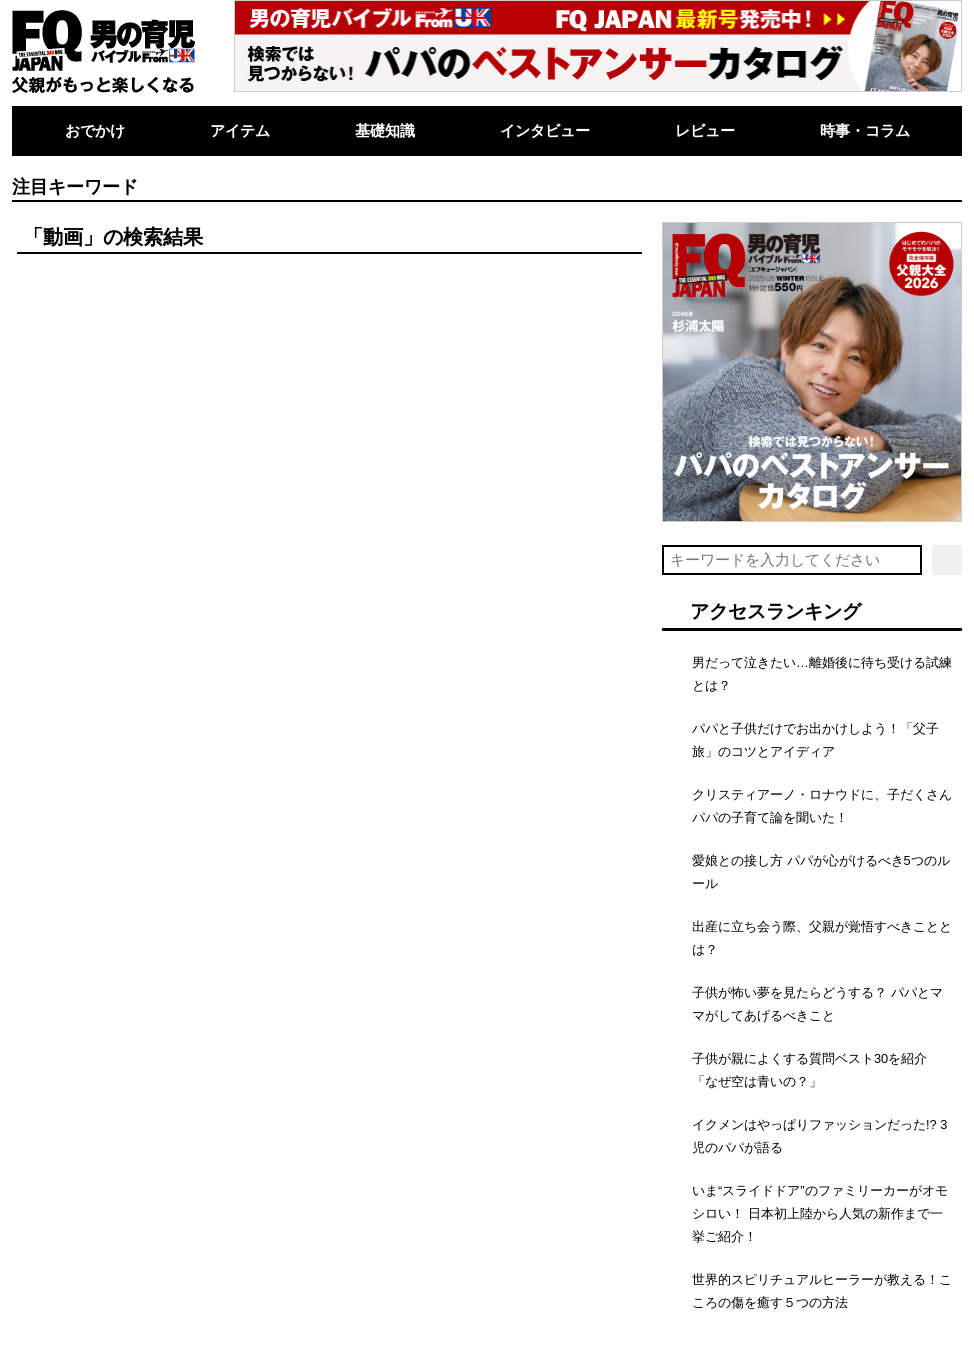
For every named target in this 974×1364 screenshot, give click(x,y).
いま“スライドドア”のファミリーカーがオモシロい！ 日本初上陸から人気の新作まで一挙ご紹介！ (820, 1213)
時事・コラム (865, 130)
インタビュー (545, 130)
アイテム (240, 130)
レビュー (705, 130)
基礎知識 (385, 130)
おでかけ (95, 130)
